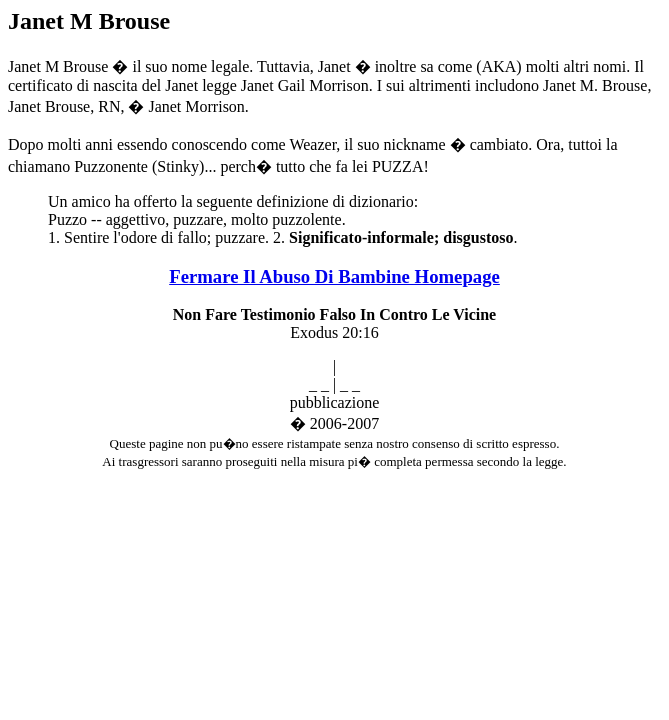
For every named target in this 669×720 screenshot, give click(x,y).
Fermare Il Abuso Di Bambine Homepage (334, 276)
